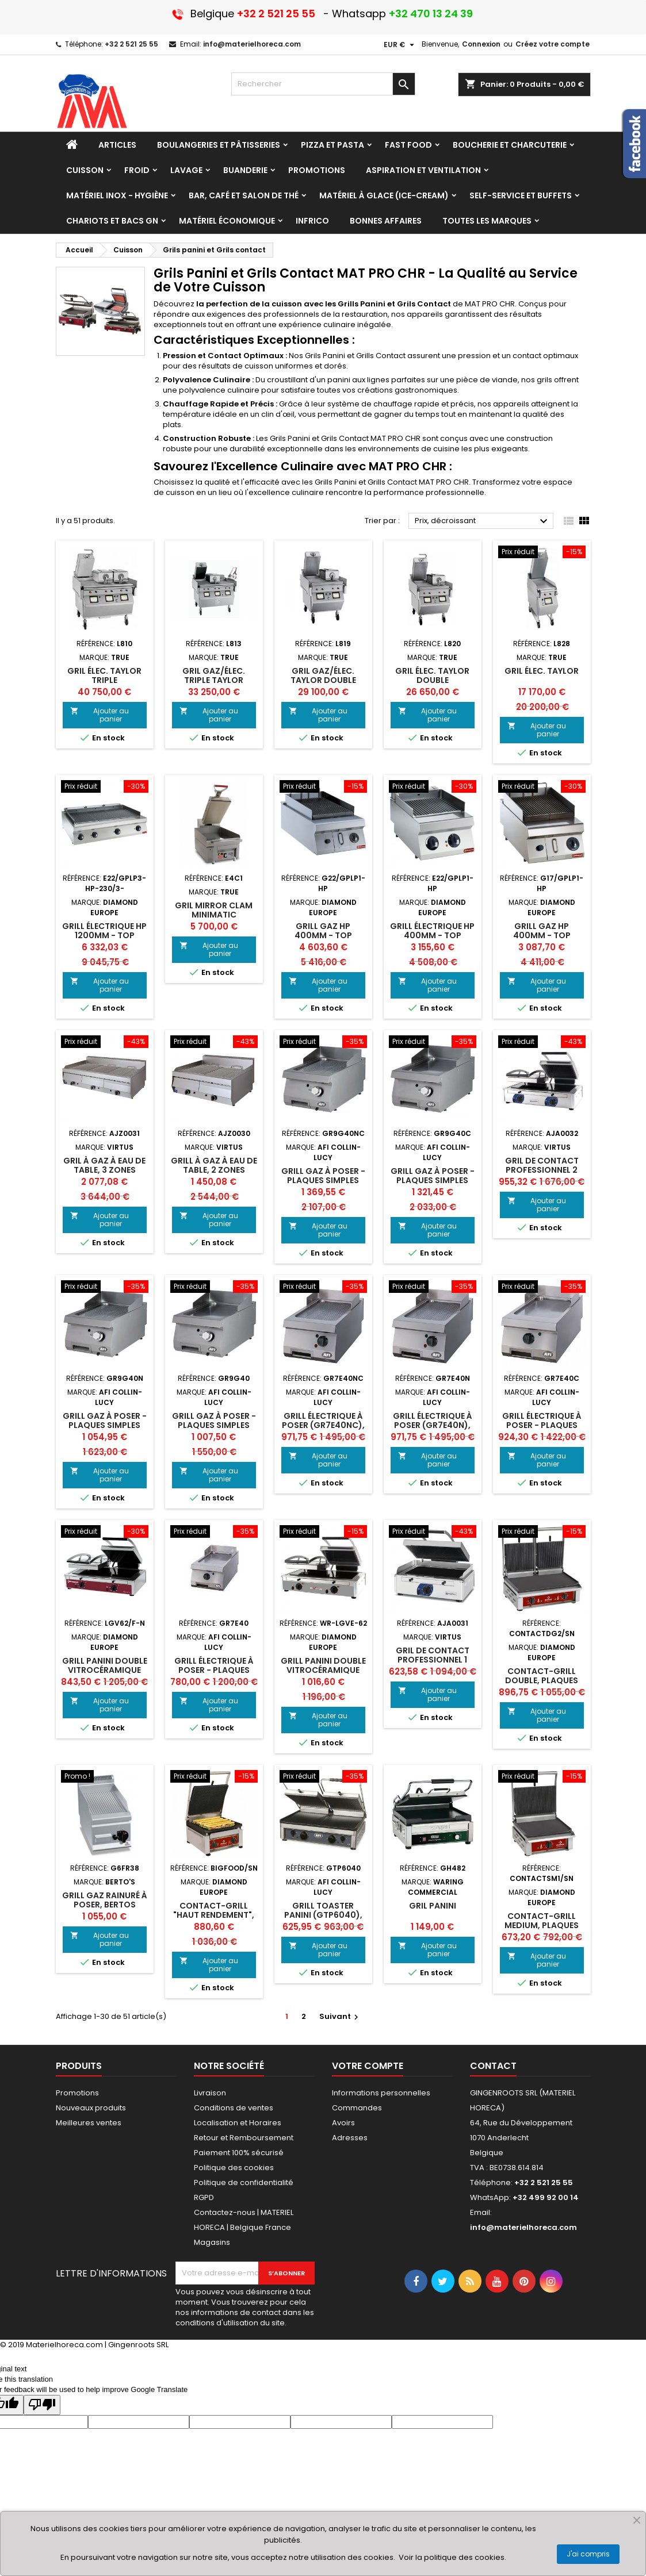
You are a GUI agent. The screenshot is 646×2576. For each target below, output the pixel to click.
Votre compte (367, 2065)
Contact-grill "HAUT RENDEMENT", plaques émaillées (213, 1915)
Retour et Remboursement (243, 2137)
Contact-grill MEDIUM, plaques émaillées (541, 1925)
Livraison (210, 2092)
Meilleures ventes (88, 2122)
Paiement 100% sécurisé (239, 2152)
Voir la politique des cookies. (452, 2557)
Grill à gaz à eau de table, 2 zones (214, 1165)
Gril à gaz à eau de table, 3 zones (104, 1165)
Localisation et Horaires (237, 2122)
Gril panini (432, 1905)
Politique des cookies (234, 2167)
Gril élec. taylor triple (104, 675)
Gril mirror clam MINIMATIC (214, 910)
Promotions (77, 2092)
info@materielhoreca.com (252, 44)
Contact (493, 2065)
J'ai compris (588, 2554)
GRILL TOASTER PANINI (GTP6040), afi (323, 1915)
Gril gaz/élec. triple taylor (213, 675)
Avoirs (343, 2122)
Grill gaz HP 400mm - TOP (323, 930)
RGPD (204, 2197)
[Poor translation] (42, 2405)
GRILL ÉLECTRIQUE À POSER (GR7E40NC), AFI (323, 1425)
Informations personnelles (381, 2092)
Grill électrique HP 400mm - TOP (432, 930)
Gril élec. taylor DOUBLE (432, 675)
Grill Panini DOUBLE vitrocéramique (104, 1665)
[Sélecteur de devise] (400, 45)
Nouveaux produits (91, 2107)
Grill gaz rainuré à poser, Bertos (104, 1900)
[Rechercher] (323, 83)
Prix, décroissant (483, 521)
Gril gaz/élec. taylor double (323, 675)
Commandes (357, 2107)
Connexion (481, 44)
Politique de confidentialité (243, 2182)
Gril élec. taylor (541, 671)
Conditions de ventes (233, 2107)
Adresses (350, 2137)
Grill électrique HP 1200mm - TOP (104, 930)
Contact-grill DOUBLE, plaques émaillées (541, 1680)
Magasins (212, 2242)
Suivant (340, 2016)
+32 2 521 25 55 (131, 44)
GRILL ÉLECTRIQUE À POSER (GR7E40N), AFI (432, 1425)
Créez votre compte (552, 44)
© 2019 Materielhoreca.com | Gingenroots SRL (84, 2344)
